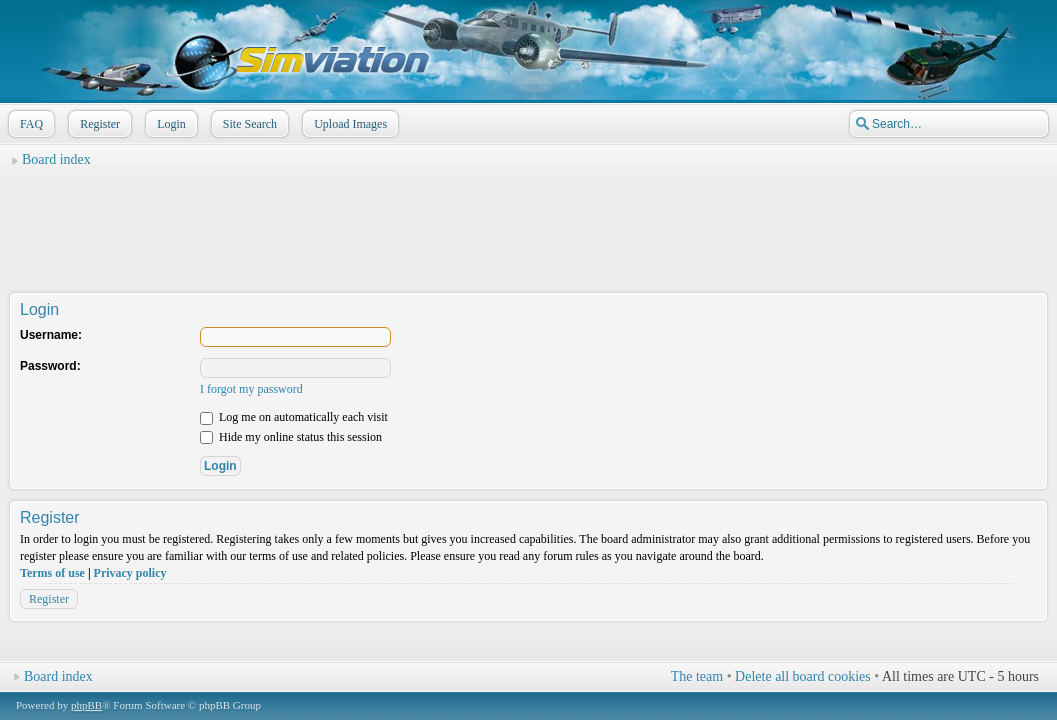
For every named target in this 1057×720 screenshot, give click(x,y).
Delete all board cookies (803, 676)
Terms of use (52, 573)
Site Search (248, 124)
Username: (51, 335)
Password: (50, 366)
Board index (56, 159)
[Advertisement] (529, 221)
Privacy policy (130, 573)
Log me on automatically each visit (294, 417)
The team (697, 676)
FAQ (29, 124)
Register (98, 124)
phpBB (86, 705)
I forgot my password (251, 389)
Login (169, 124)
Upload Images (348, 124)
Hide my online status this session (291, 437)
